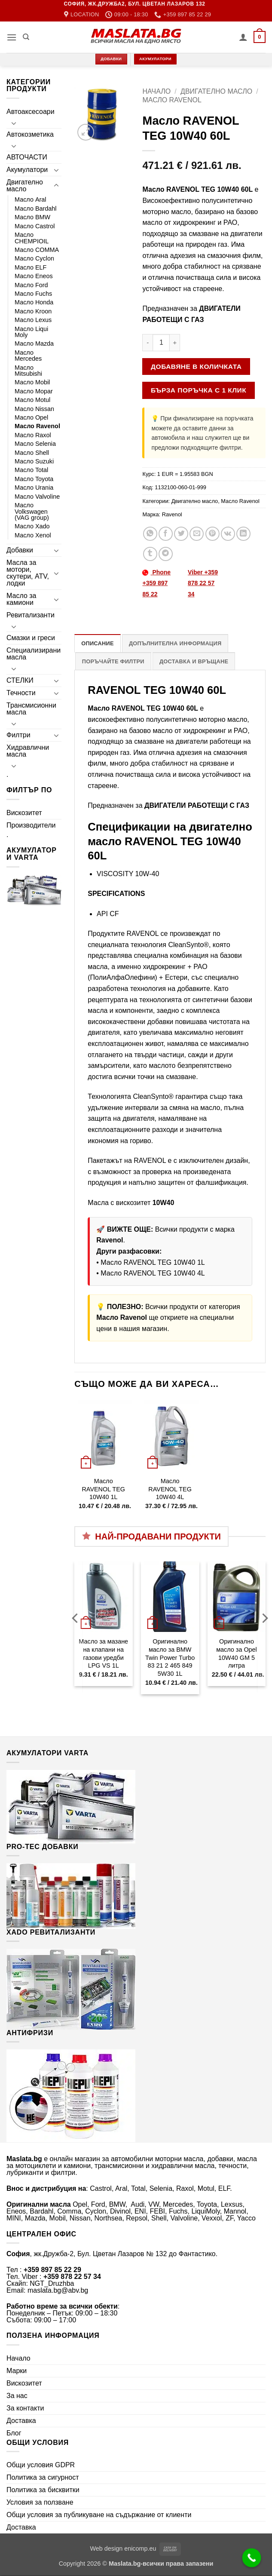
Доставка (21, 2420)
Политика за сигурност (42, 2477)
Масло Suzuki (34, 461)
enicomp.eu (140, 2548)
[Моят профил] (243, 37)
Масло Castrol (35, 226)
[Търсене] (26, 37)
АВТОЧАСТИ (26, 157)
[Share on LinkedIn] (243, 534)
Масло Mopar (34, 391)
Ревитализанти (30, 615)
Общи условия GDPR (40, 2465)
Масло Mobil (32, 382)
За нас (17, 2395)
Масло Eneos (34, 276)
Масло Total (31, 469)
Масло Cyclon (34, 258)
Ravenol (172, 514)
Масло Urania (34, 487)
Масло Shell (32, 452)
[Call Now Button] (251, 2557)
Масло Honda (34, 302)
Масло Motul (32, 399)
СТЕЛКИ (20, 680)
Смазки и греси (30, 637)
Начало (156, 91)
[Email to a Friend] (196, 534)
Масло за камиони (21, 599)
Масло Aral (30, 199)
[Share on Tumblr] (150, 554)
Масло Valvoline (37, 496)
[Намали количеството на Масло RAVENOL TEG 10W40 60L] (147, 342)
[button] (11, 37)
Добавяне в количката (196, 366)
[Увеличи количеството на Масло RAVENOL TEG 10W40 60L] (175, 342)
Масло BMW (32, 217)
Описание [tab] (97, 643)
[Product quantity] (161, 342)
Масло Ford (31, 285)
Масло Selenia (35, 443)
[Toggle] (14, 123)
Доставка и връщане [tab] (193, 661)
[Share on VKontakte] (228, 534)
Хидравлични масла (27, 751)
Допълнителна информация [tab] (175, 643)
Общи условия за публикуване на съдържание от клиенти (98, 2514)
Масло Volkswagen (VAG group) (32, 511)
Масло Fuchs (33, 293)
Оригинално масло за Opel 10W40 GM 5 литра (236, 1653)
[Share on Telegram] (166, 554)
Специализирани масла (33, 654)
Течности (21, 692)
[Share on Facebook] (166, 534)
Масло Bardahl (36, 208)
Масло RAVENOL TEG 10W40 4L (153, 1273)
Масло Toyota (34, 478)
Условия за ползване (39, 2502)
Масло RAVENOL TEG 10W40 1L (153, 1262)
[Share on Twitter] (181, 534)
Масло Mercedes (28, 355)
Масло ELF (30, 267)
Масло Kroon (33, 311)
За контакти (25, 2408)
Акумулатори (27, 169)
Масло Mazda (34, 343)
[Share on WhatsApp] (150, 534)
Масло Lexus (33, 319)
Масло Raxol (33, 435)
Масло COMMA (37, 249)
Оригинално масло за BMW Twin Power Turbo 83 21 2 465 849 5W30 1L (170, 1657)
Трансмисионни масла (31, 709)
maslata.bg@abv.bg (58, 2290)
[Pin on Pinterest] (212, 534)
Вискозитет (24, 812)
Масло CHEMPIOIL (32, 237)
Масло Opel (31, 417)
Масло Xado (32, 526)
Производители (31, 825)
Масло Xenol (33, 535)
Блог (13, 2433)
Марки (16, 2370)
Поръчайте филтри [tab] (113, 661)
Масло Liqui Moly (31, 331)
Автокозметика (30, 134)
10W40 (163, 1202)
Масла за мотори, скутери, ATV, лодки (27, 573)
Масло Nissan (34, 408)
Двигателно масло (24, 185)
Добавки (19, 550)
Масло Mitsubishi (28, 370)
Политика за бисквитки (42, 2489)
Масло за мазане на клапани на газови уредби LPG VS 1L (103, 1653)
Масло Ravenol (37, 426)
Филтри (18, 735)
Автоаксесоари (30, 111)
